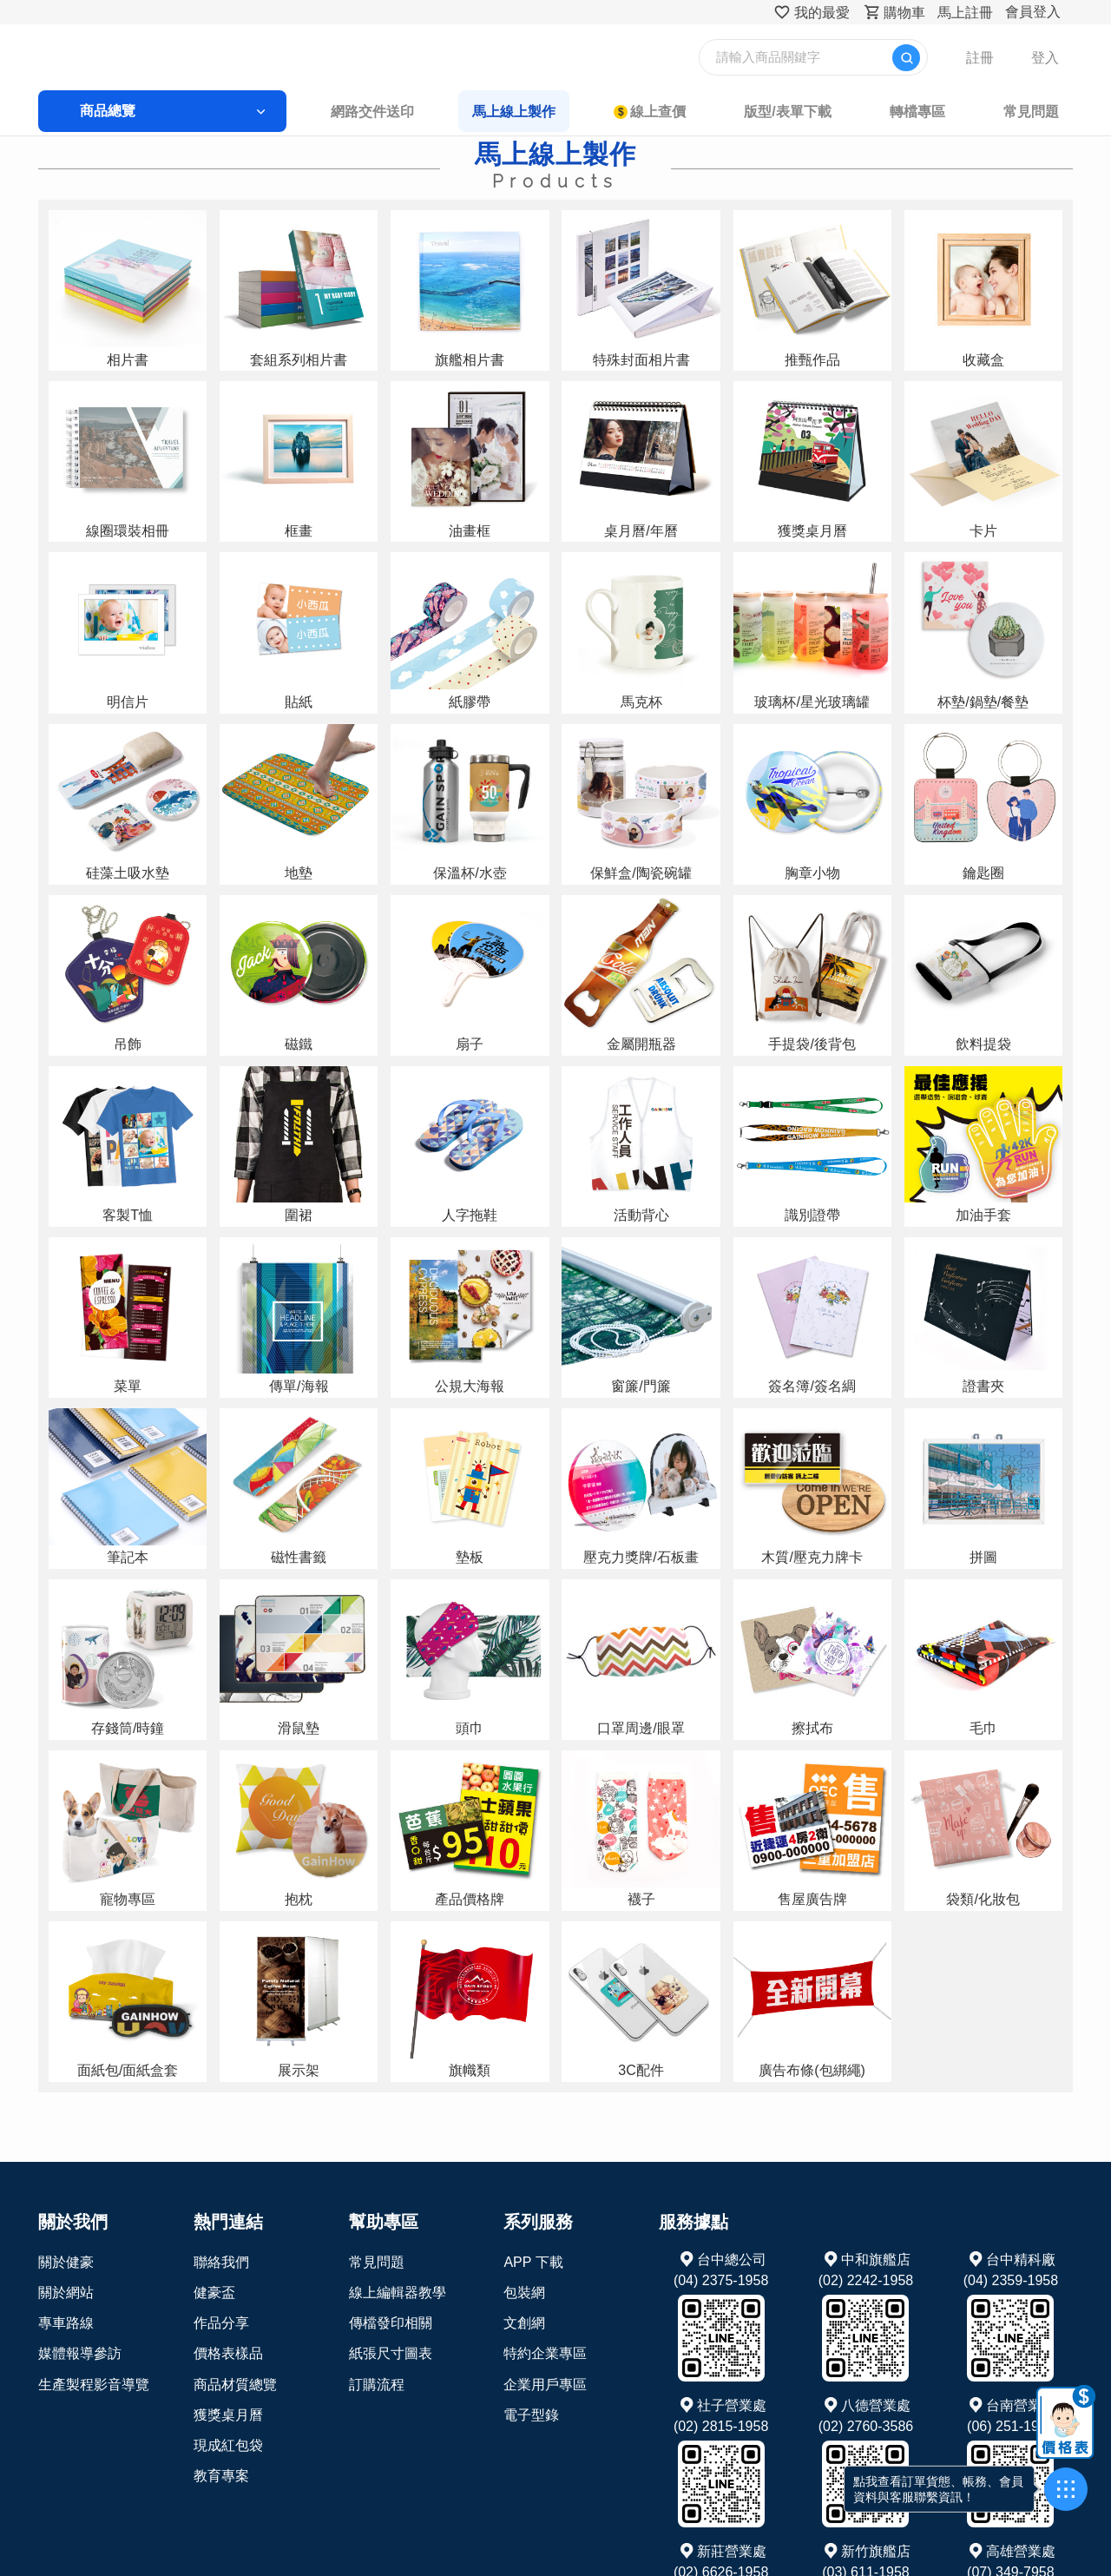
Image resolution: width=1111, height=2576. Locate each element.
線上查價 (638, 111)
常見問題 (948, 111)
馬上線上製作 (515, 111)
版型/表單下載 (746, 111)
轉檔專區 (855, 111)
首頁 (135, 145)
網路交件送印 (395, 111)
